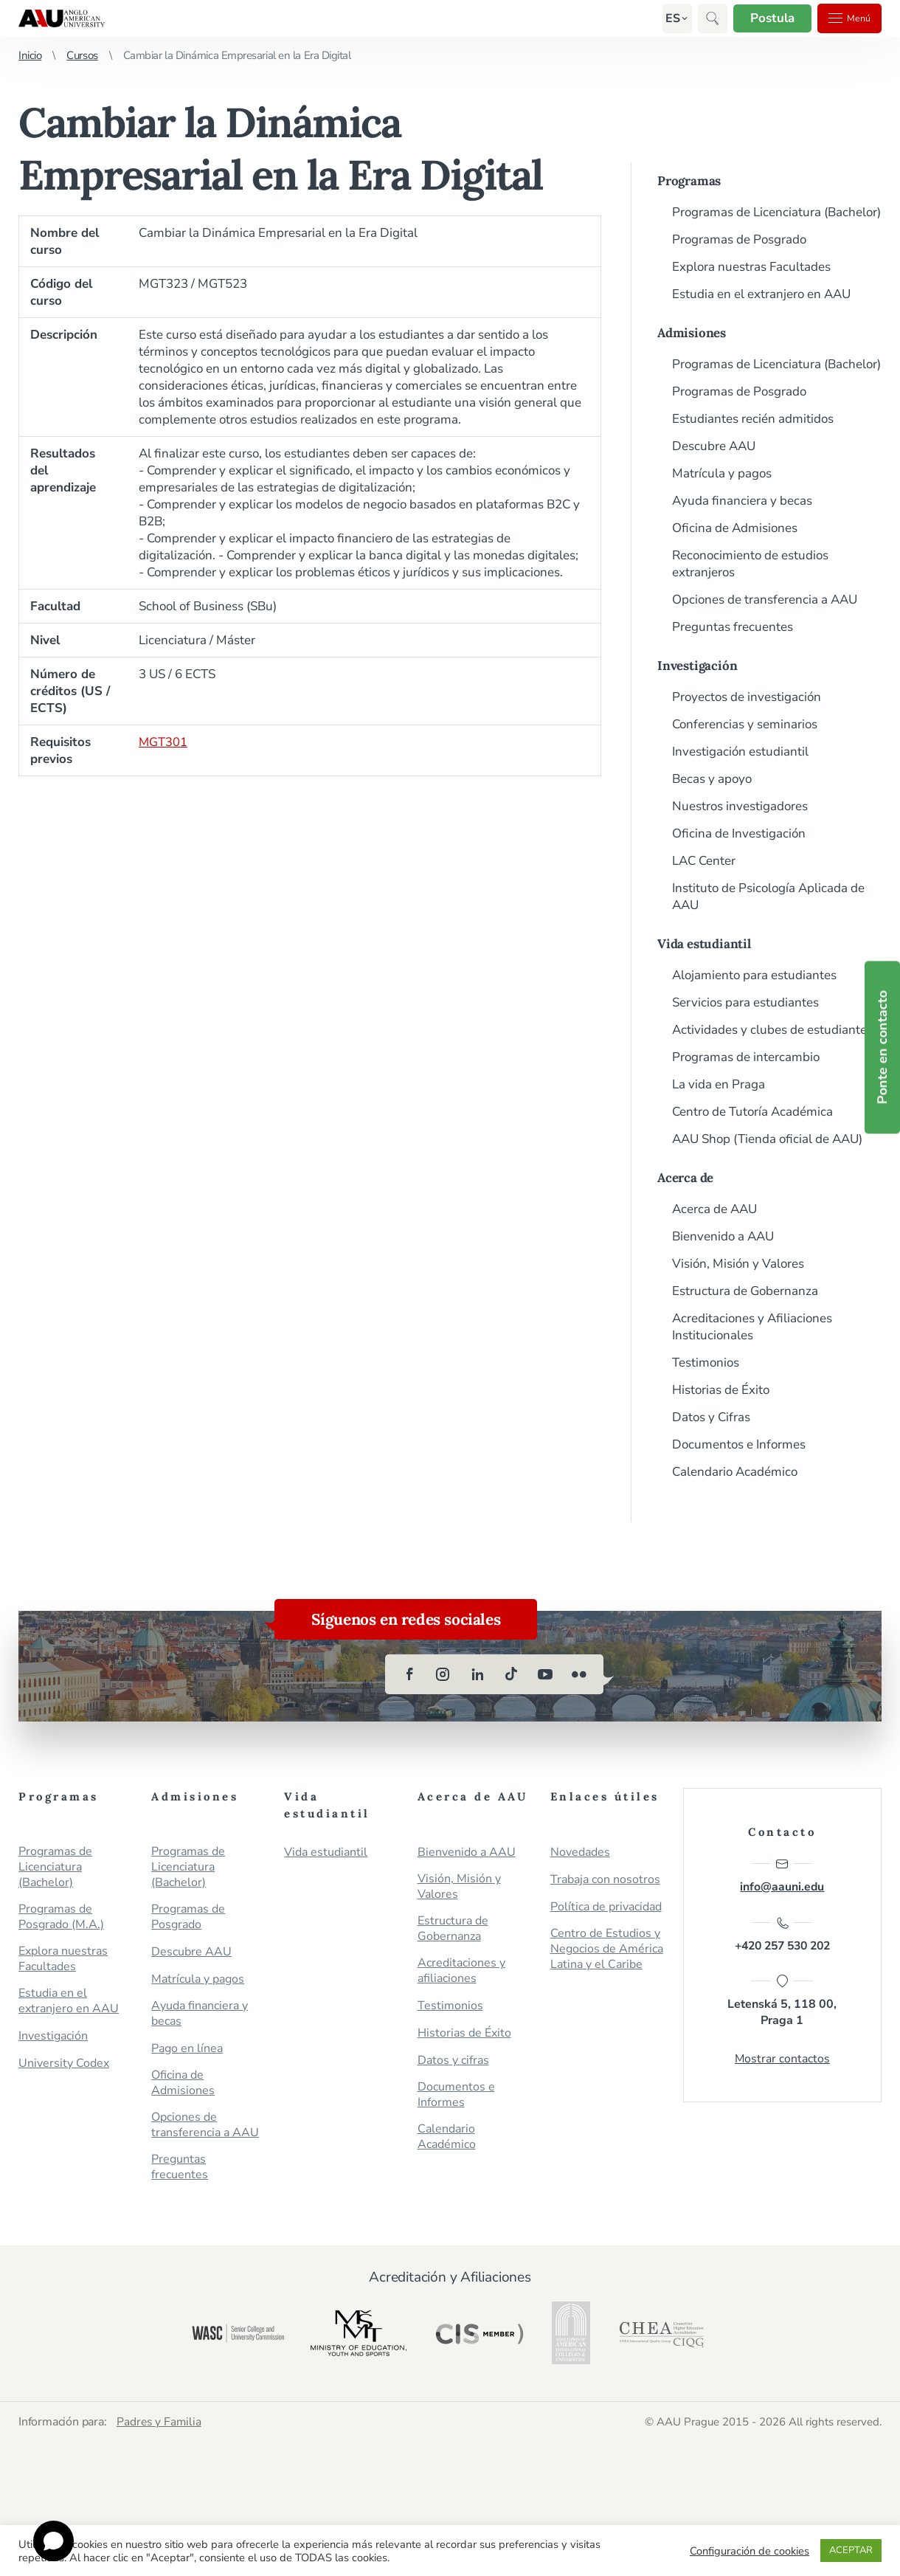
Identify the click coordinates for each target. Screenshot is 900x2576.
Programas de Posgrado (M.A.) (61, 1917)
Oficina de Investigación (739, 833)
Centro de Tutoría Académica (752, 1111)
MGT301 (163, 741)
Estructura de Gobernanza (745, 1290)
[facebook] (409, 1674)
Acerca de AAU (714, 1209)
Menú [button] (845, 18)
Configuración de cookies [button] (749, 2551)
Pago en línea (187, 2049)
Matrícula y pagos (722, 473)
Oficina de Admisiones (734, 527)
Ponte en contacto (882, 1048)
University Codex (63, 2063)
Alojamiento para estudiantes (754, 975)
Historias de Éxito (720, 1389)
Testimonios (705, 1362)
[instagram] (443, 1674)
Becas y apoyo (712, 778)
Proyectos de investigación (746, 696)
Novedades (580, 1852)
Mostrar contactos (782, 2062)
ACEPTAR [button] (851, 2550)
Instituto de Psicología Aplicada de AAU (768, 897)
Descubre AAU (713, 446)
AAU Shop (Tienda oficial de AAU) (767, 1138)
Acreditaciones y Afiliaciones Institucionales (752, 1327)
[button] (661, 18)
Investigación (697, 665)
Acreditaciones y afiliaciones (461, 1970)
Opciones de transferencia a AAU (764, 599)
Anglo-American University (61, 18)
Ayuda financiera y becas (742, 500)
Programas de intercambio (746, 1057)
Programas (689, 181)
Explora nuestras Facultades (751, 266)
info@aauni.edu (782, 1876)
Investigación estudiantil (740, 751)
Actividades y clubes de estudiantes (772, 1029)
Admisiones (691, 333)
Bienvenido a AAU (723, 1236)
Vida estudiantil (704, 944)
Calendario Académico (734, 1471)
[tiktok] (511, 1674)
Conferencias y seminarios (744, 724)
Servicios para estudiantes (745, 1002)
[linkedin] (477, 1674)
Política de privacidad (606, 1907)
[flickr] (579, 1674)
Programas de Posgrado (739, 239)
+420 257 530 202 (782, 1936)
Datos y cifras (453, 2060)
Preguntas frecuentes (732, 626)
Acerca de (685, 1178)
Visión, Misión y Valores (738, 1263)
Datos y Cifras (711, 1417)
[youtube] (545, 1674)
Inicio (29, 55)
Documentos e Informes (739, 1444)
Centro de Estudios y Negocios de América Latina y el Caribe (606, 1949)
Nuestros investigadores (740, 806)
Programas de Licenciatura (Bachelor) (776, 212)
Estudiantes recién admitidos (753, 418)
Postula (763, 18)
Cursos (81, 55)
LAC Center (703, 860)
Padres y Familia (160, 2421)
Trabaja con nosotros (605, 1880)
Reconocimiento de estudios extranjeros (750, 564)
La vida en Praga (718, 1084)
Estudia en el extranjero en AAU (761, 294)
